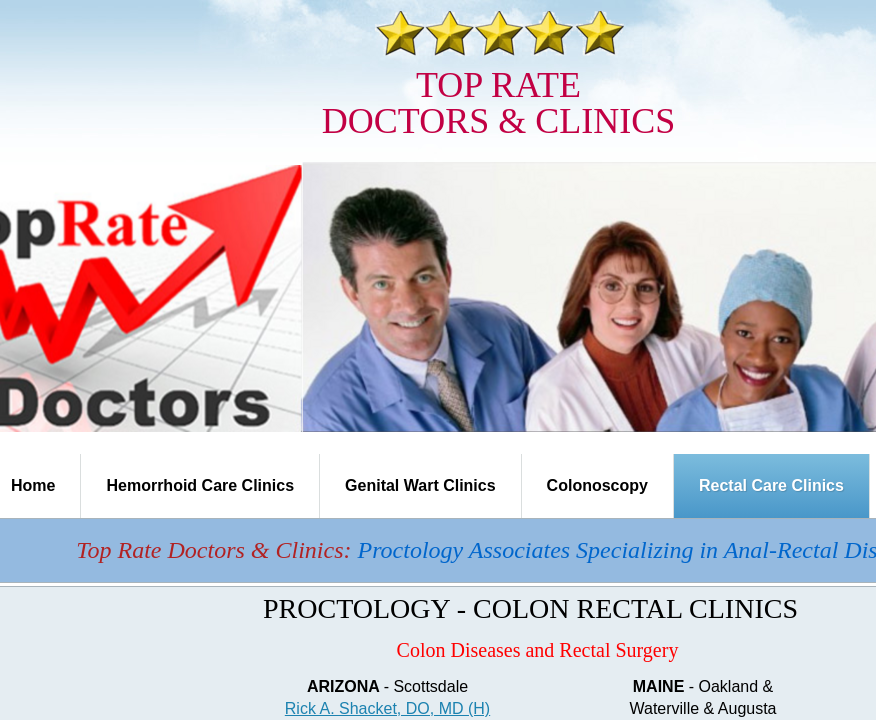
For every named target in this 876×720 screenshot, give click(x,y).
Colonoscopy (597, 485)
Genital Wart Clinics (420, 485)
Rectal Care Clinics (771, 485)
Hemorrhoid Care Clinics (200, 485)
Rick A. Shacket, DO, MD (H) (387, 708)
